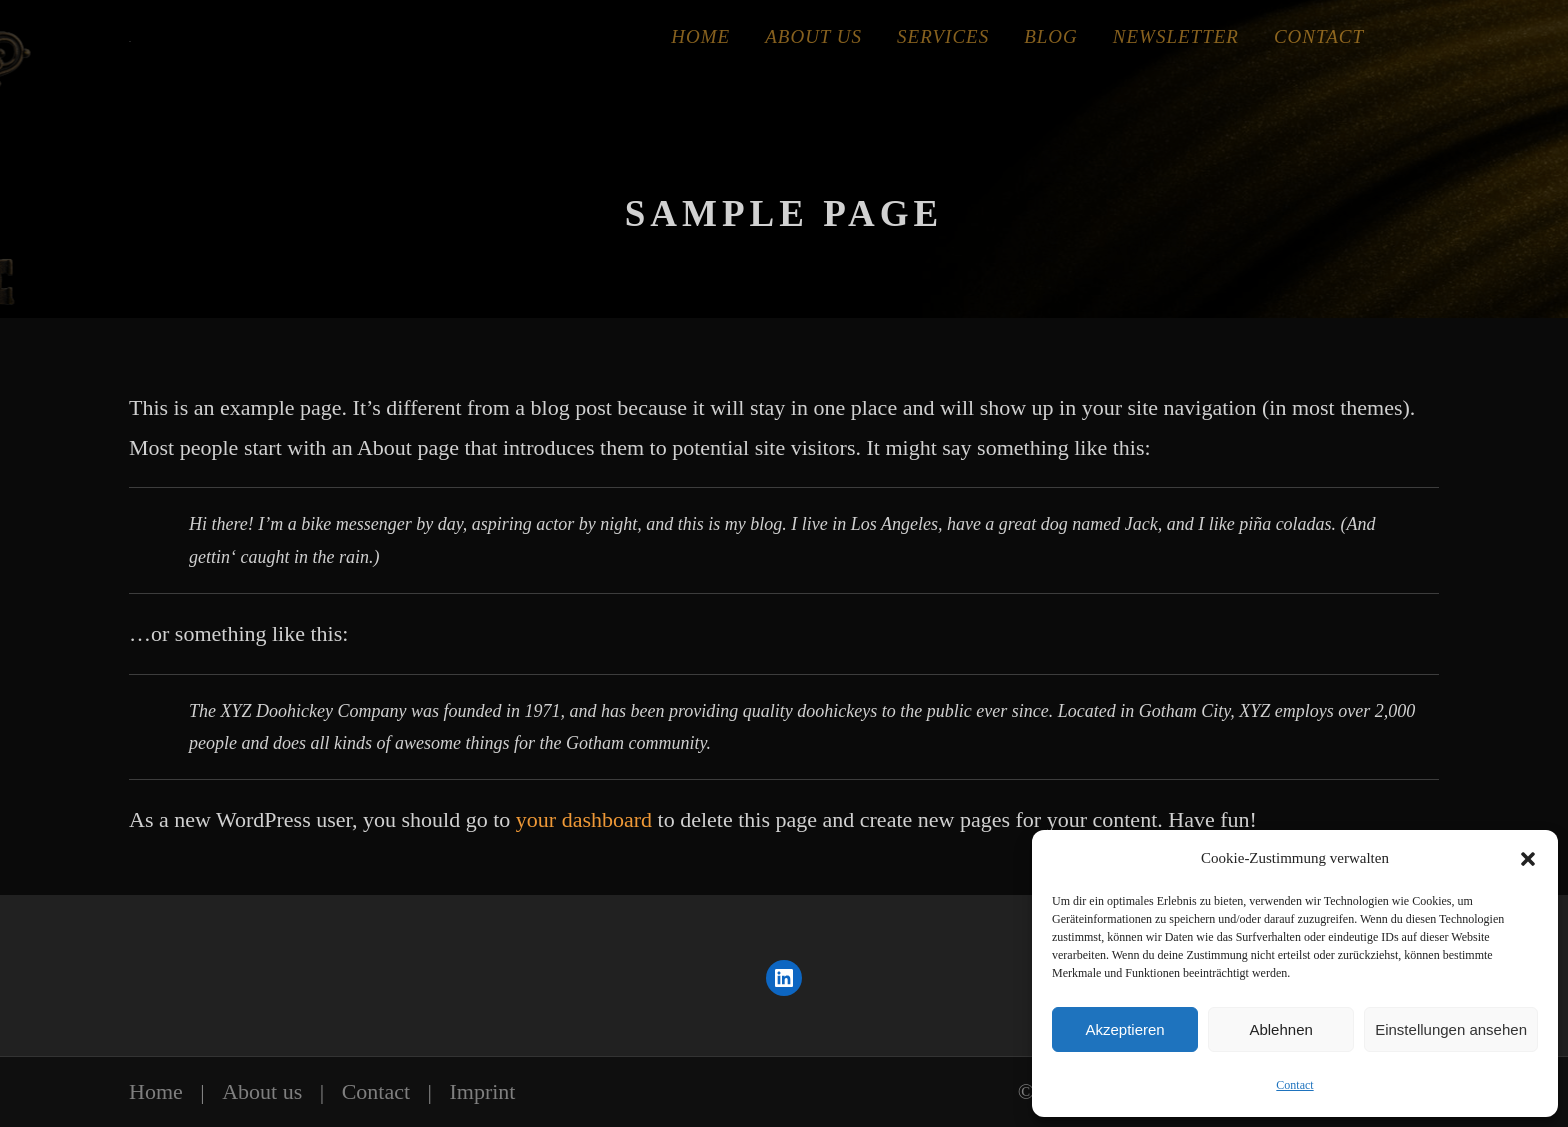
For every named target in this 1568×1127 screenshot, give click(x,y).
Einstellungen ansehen (1451, 1029)
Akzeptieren (1124, 1029)
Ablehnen (1280, 1029)
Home (700, 36)
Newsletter (1176, 36)
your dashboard (584, 819)
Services (943, 36)
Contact (1294, 1085)
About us (262, 1091)
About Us (813, 36)
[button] (1528, 859)
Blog (1051, 36)
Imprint (482, 1091)
